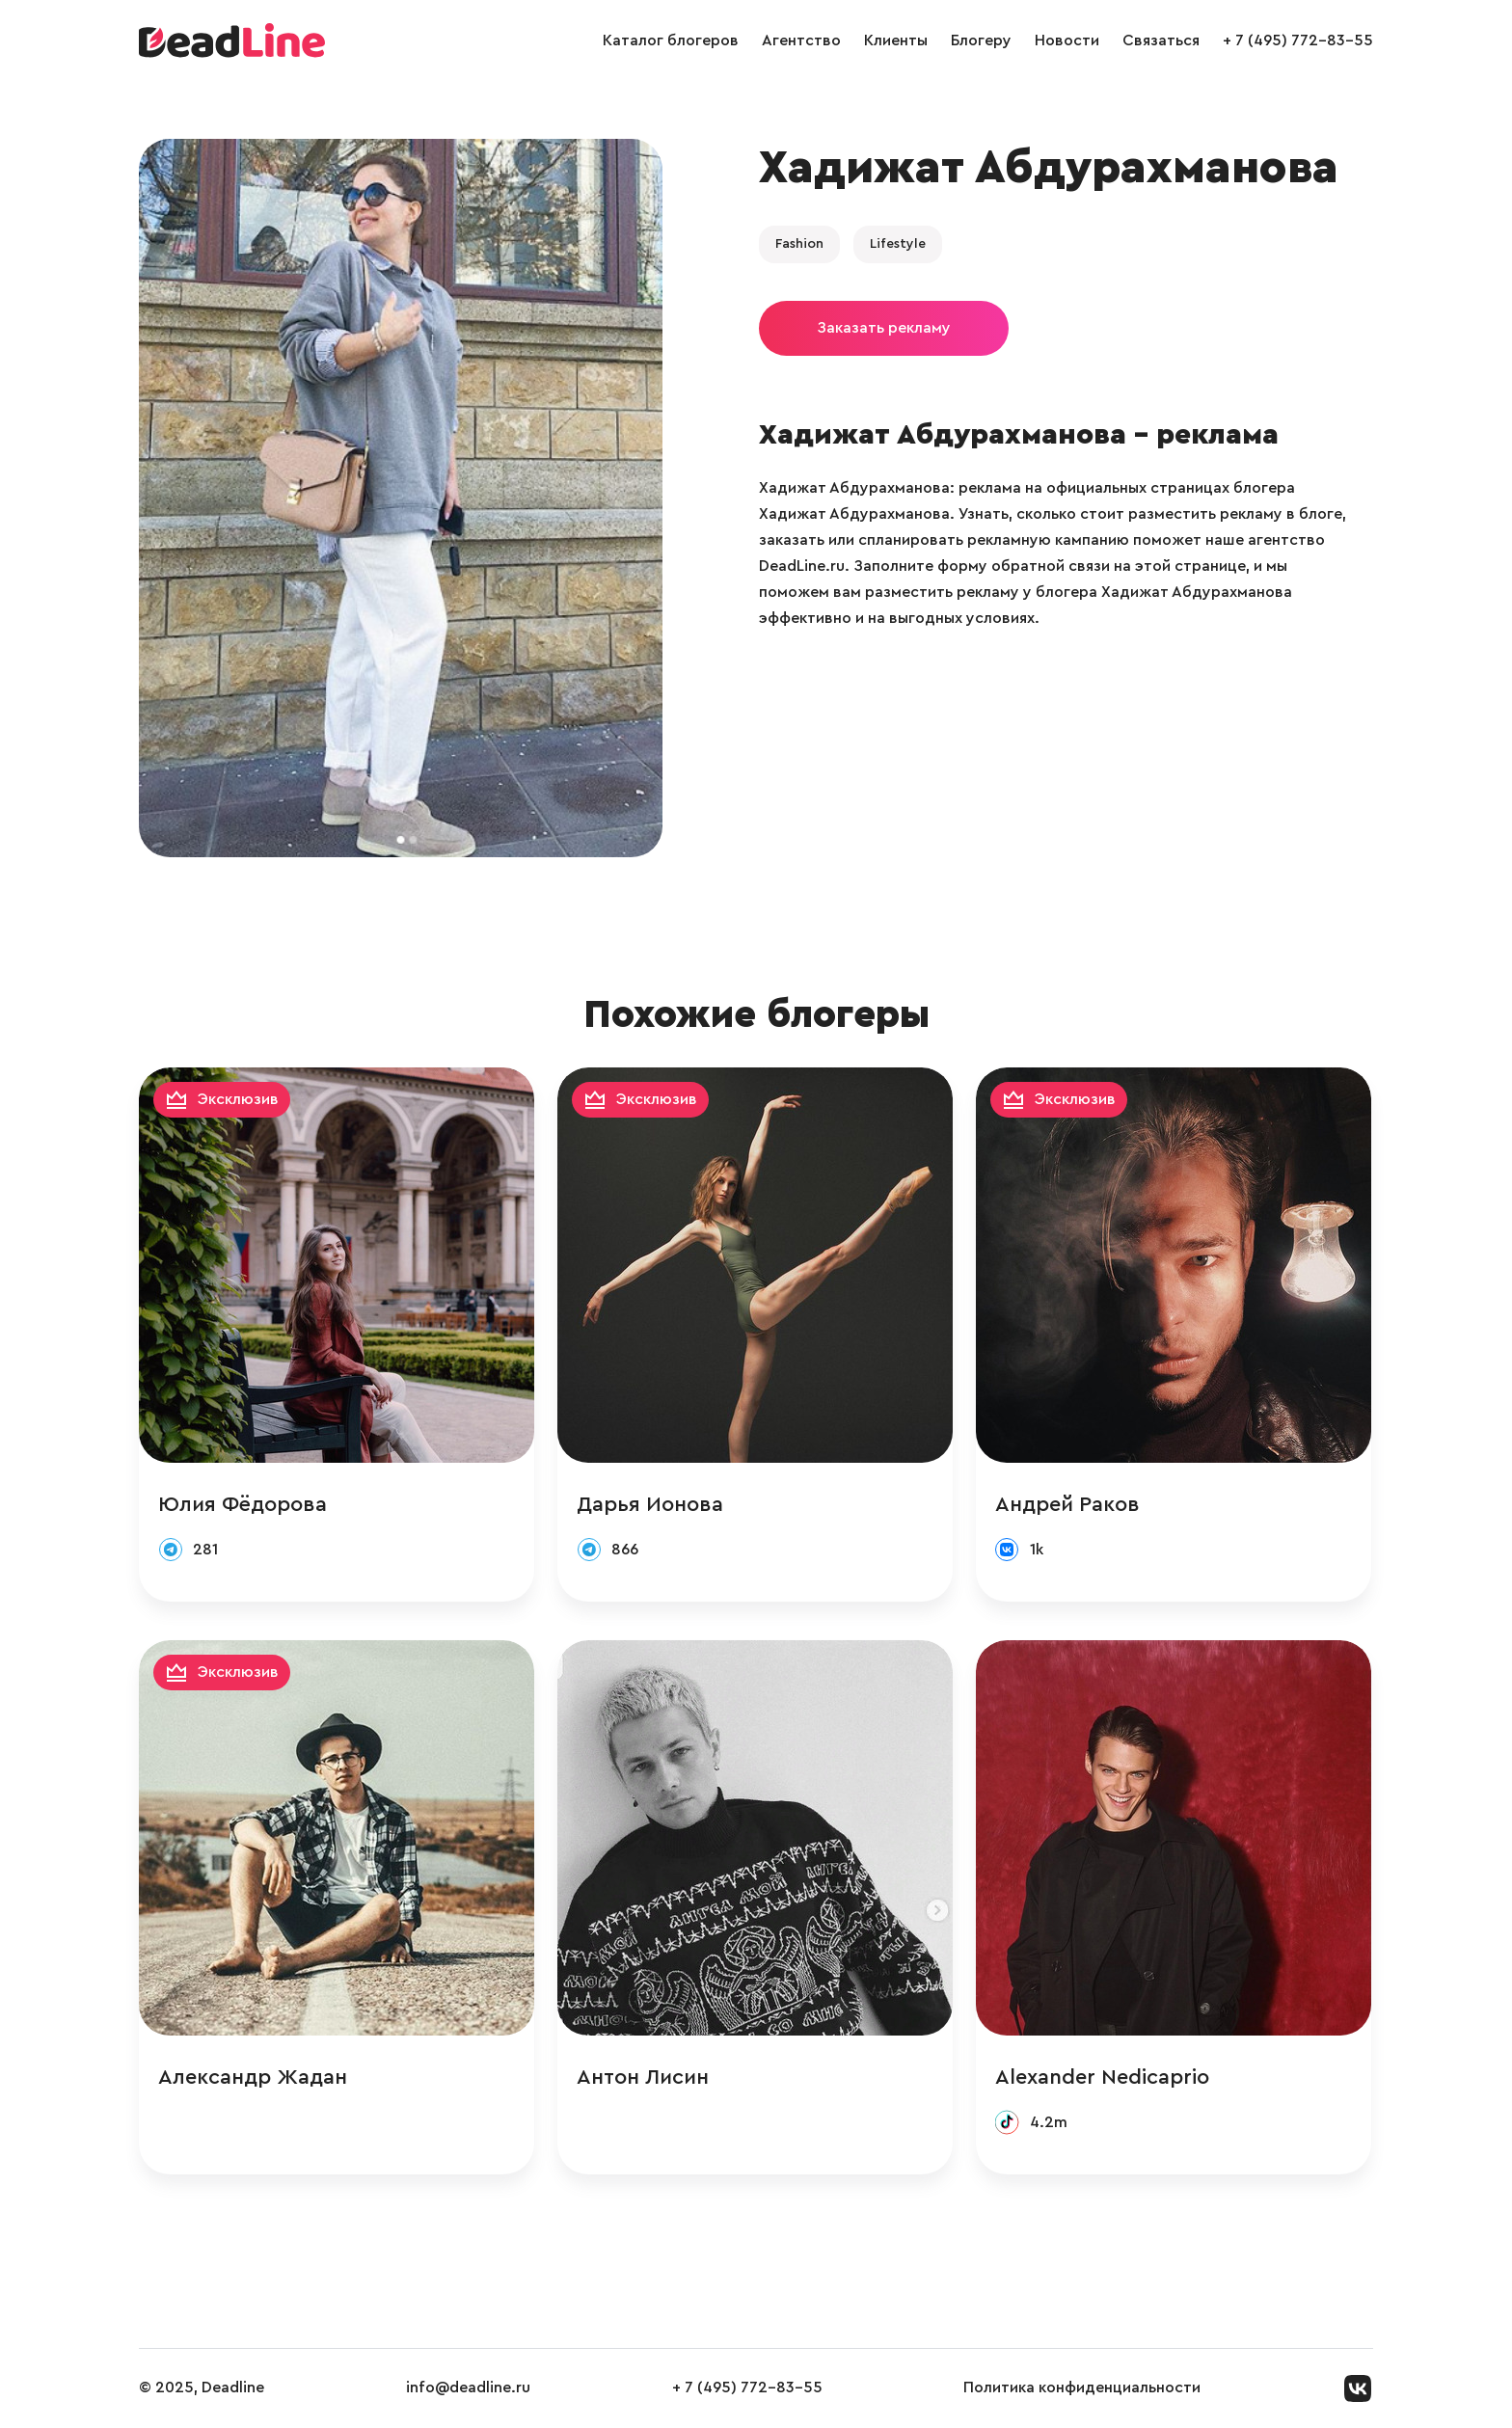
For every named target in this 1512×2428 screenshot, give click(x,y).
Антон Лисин (643, 2077)
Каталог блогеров (671, 40)
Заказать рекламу (884, 328)
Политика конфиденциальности (1082, 2387)
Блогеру (981, 40)
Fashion (799, 244)
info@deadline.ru (468, 2387)
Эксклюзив (238, 1099)
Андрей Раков (1067, 1504)
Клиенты (896, 40)
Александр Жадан (252, 2077)
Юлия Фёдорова (242, 1504)
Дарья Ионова (650, 1504)
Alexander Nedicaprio (1102, 2077)
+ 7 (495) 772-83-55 (1298, 40)
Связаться (1161, 40)
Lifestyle (898, 244)
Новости (1067, 40)
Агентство (801, 40)
